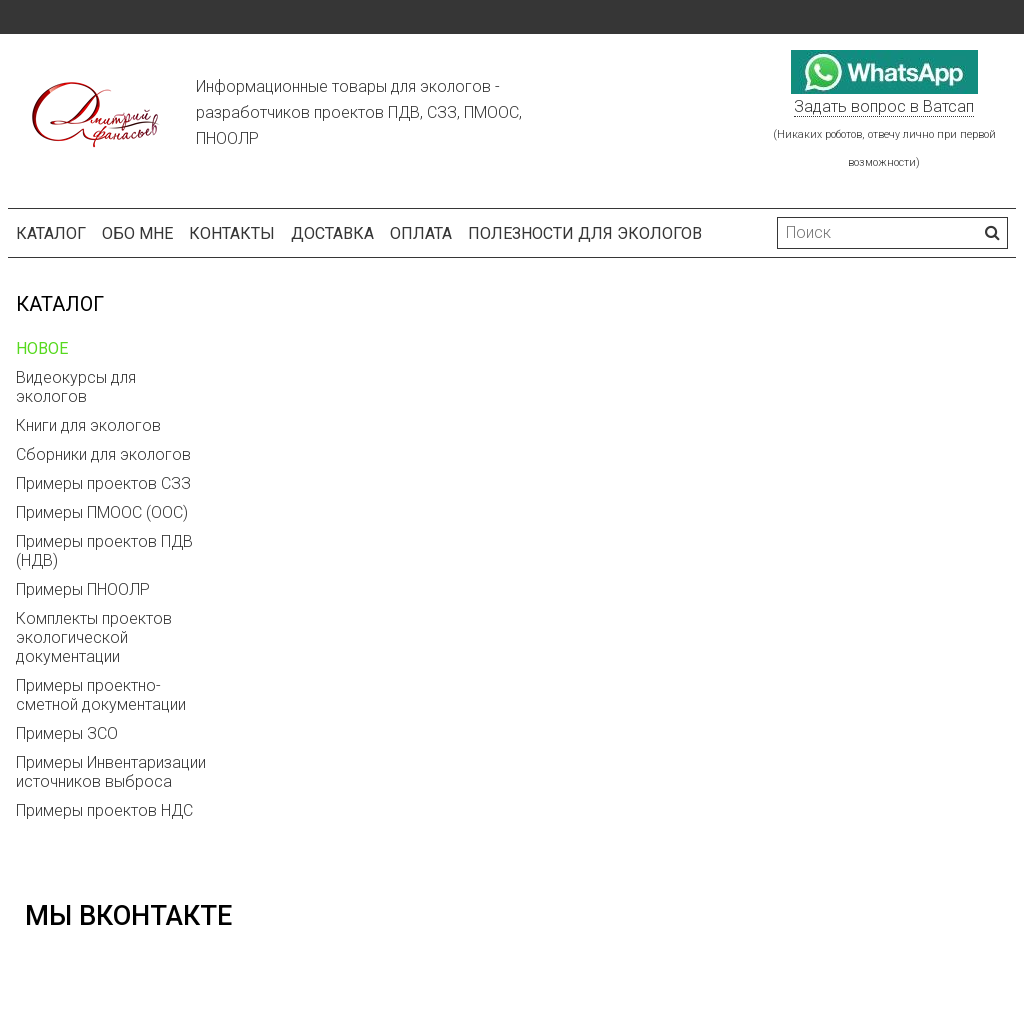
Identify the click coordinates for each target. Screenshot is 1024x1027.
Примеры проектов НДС (104, 810)
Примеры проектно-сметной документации (101, 695)
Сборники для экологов (103, 454)
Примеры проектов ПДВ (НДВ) (104, 551)
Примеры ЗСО (67, 733)
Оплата (421, 233)
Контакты (232, 233)
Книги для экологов (88, 425)
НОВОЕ (42, 348)
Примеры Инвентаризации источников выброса (111, 772)
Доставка (332, 233)
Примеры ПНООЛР (83, 589)
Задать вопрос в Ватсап (884, 106)
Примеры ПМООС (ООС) (102, 512)
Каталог (51, 233)
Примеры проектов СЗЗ (103, 483)
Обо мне (137, 233)
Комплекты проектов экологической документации (94, 637)
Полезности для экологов (585, 233)
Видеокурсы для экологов (76, 387)
